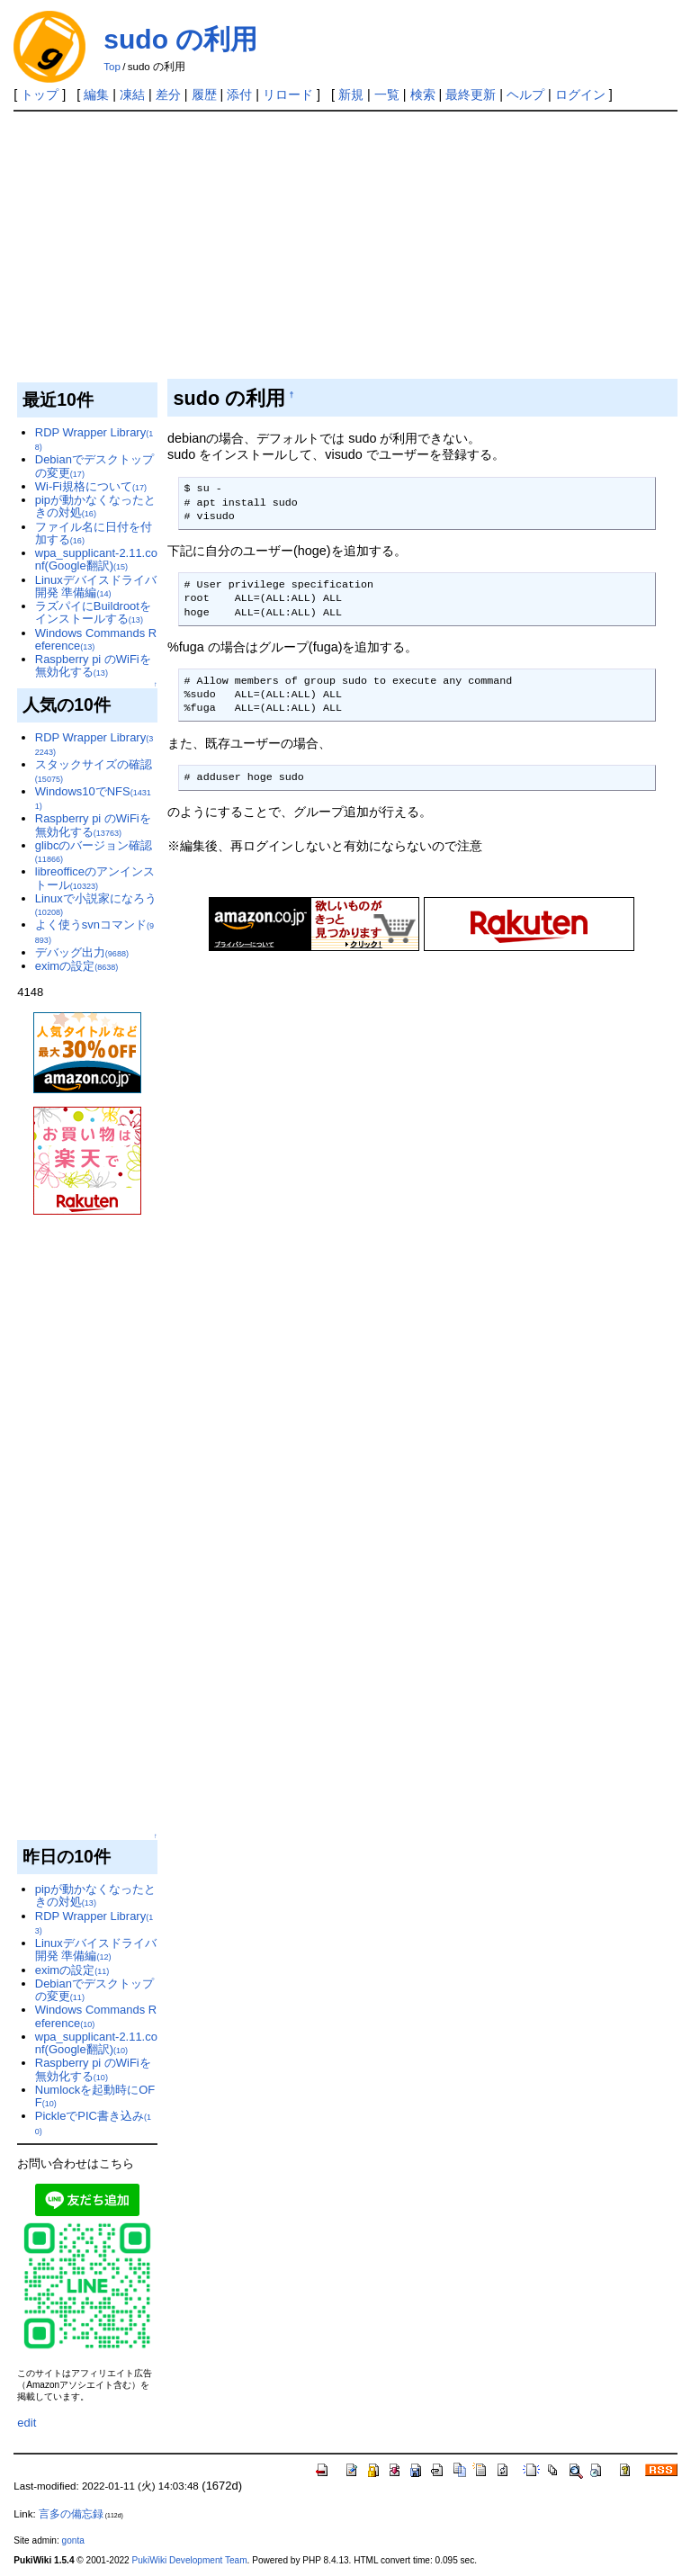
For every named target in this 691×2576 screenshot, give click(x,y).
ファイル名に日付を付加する (93, 533)
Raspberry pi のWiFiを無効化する (93, 665)
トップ (39, 94)
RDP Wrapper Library (94, 439)
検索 (422, 94)
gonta (73, 2540)
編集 (96, 94)
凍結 (132, 94)
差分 (168, 94)
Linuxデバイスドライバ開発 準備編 (96, 586)
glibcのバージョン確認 (94, 851)
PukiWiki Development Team (189, 2560)
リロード (288, 94)
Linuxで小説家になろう (96, 904)
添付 (239, 94)
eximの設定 (77, 966)
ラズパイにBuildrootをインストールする (93, 612)
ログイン (580, 94)
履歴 (204, 94)
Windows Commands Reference (96, 639)
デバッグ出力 (82, 952)
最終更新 (470, 94)
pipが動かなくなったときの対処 (95, 506)
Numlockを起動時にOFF (95, 2096)
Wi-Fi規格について (91, 486)
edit (26, 2422)
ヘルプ (525, 94)
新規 (350, 94)
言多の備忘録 (71, 2514)
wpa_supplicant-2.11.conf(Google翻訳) (96, 559)
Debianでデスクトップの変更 (94, 466)
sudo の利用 (180, 39)
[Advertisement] (346, 246)
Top (112, 66)
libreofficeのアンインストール (95, 878)
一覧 (386, 94)
